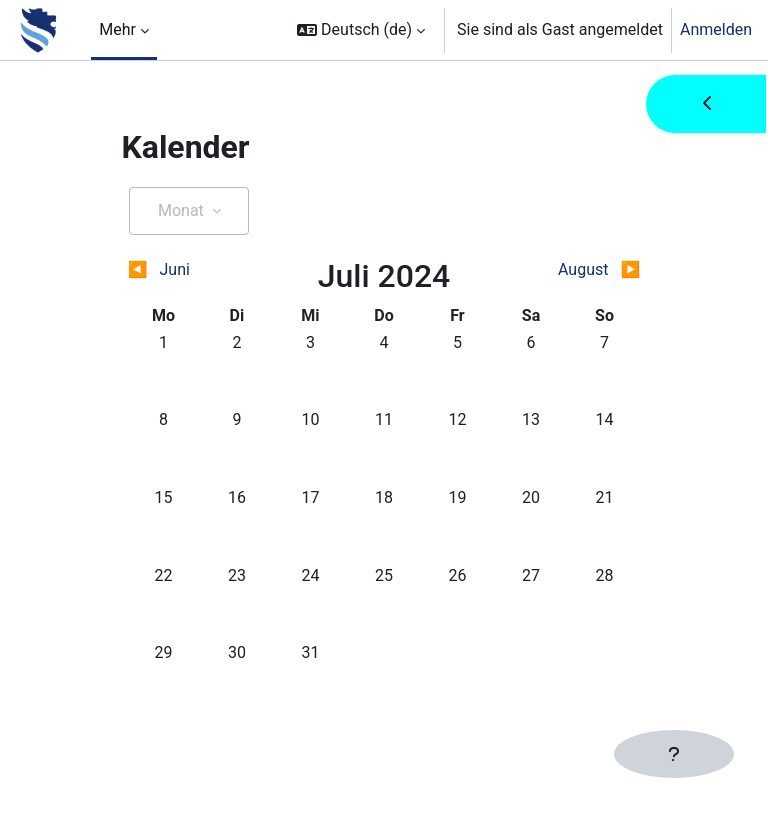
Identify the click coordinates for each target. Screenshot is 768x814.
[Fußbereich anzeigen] (674, 754)
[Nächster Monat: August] (577, 270)
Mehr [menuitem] (117, 29)
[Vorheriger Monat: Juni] (191, 270)
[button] (361, 30)
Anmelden (716, 29)
